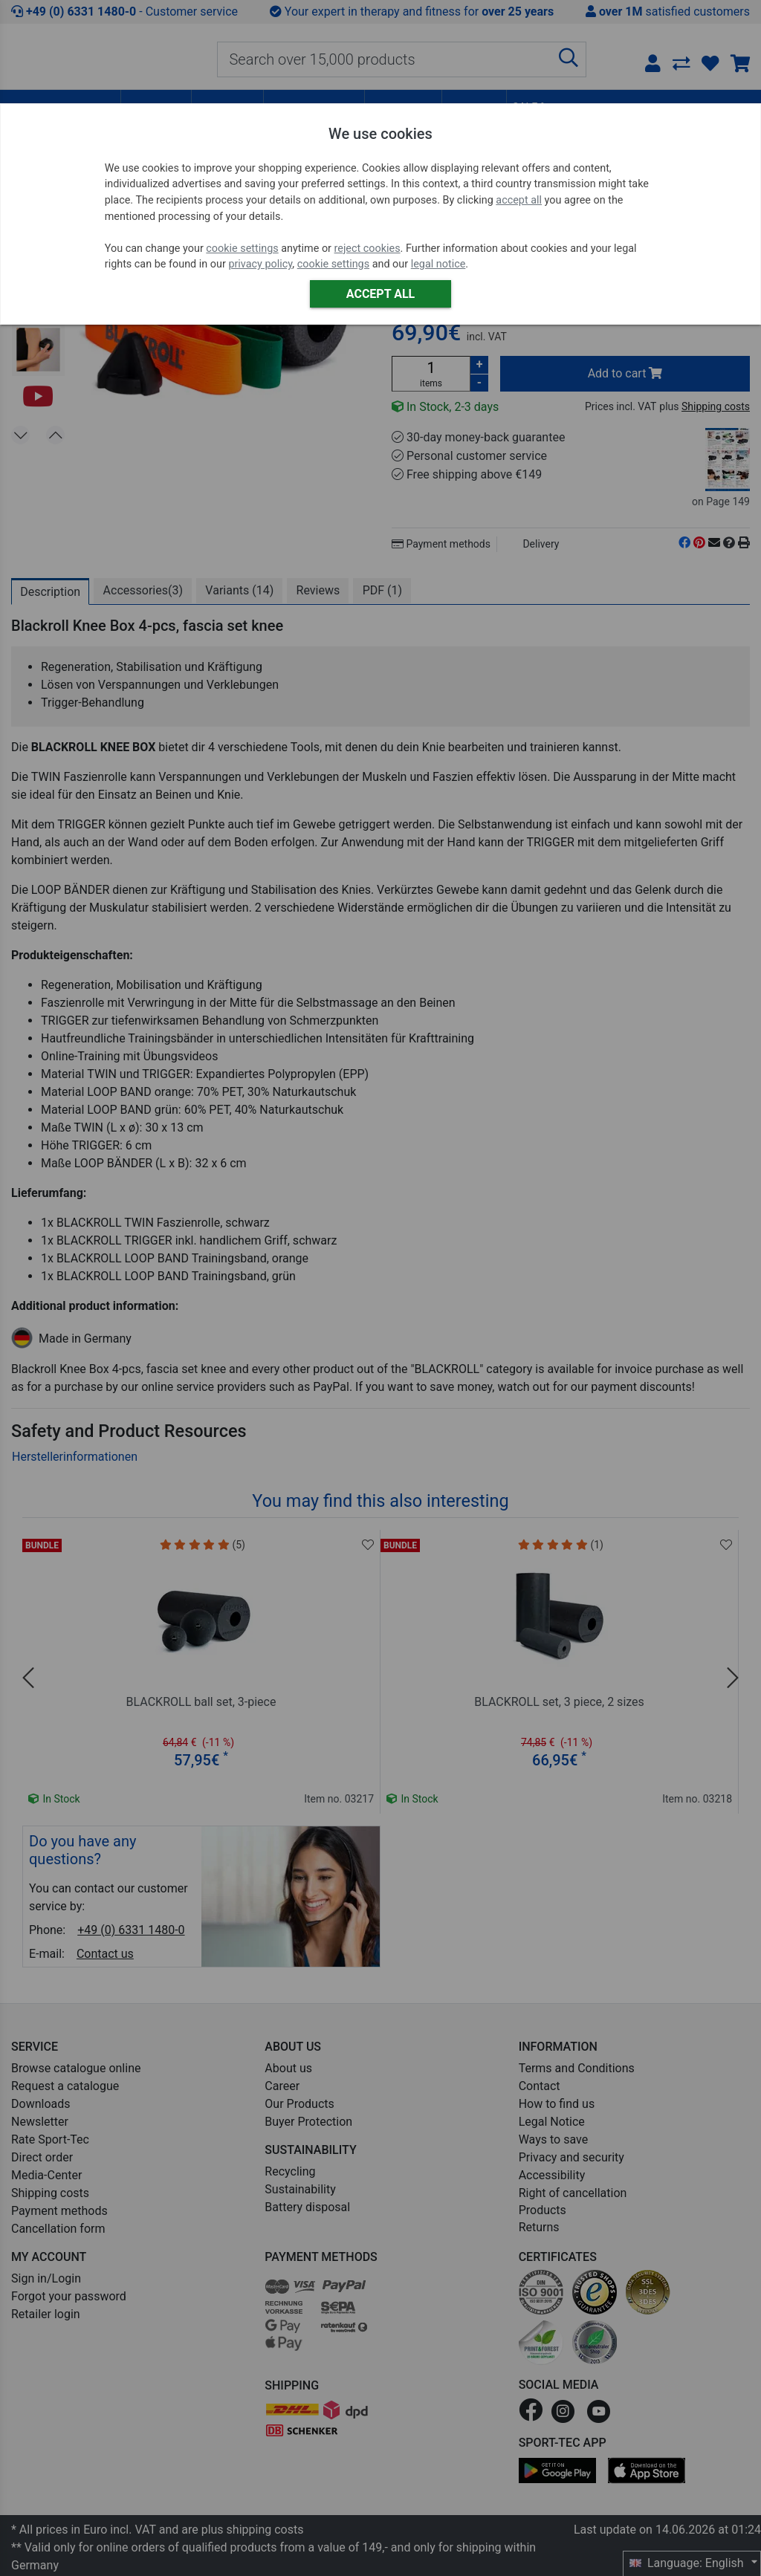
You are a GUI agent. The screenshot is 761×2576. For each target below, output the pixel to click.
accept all (519, 200)
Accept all (380, 294)
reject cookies (367, 248)
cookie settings (242, 248)
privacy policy (260, 264)
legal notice (438, 264)
